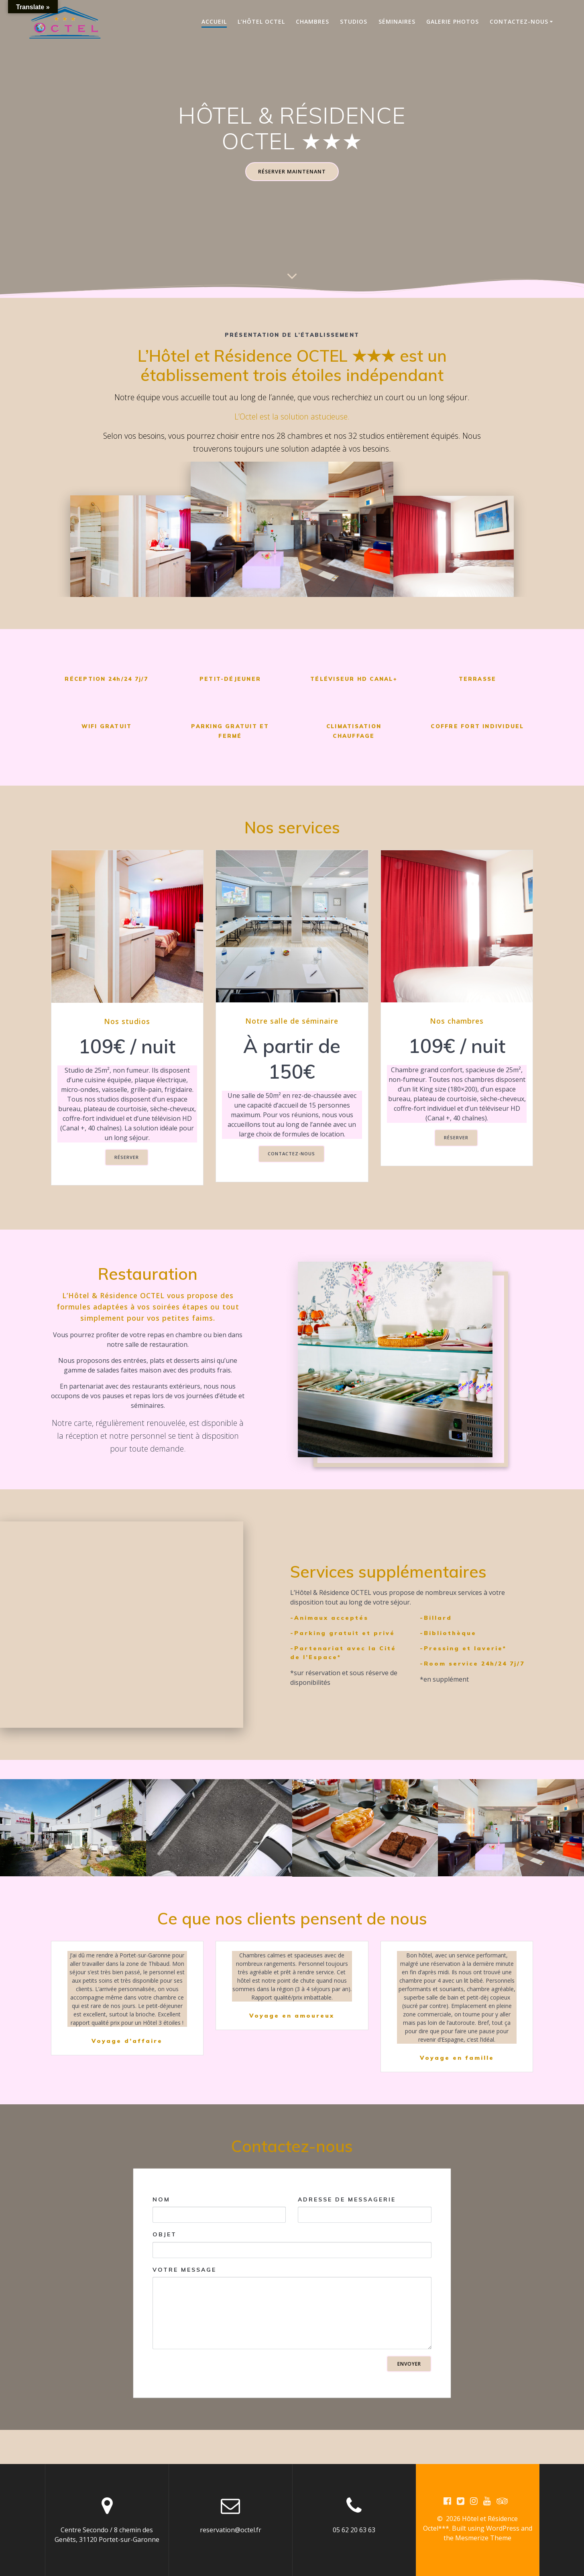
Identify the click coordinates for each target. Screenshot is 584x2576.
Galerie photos (452, 21)
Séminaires (396, 21)
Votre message (292, 2342)
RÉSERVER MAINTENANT (291, 172)
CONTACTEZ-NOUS (291, 1155)
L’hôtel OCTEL (261, 21)
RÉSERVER (126, 1159)
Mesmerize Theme (483, 2538)
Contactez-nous (519, 21)
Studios (353, 21)
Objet (292, 2279)
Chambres (312, 21)
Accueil (214, 21)
